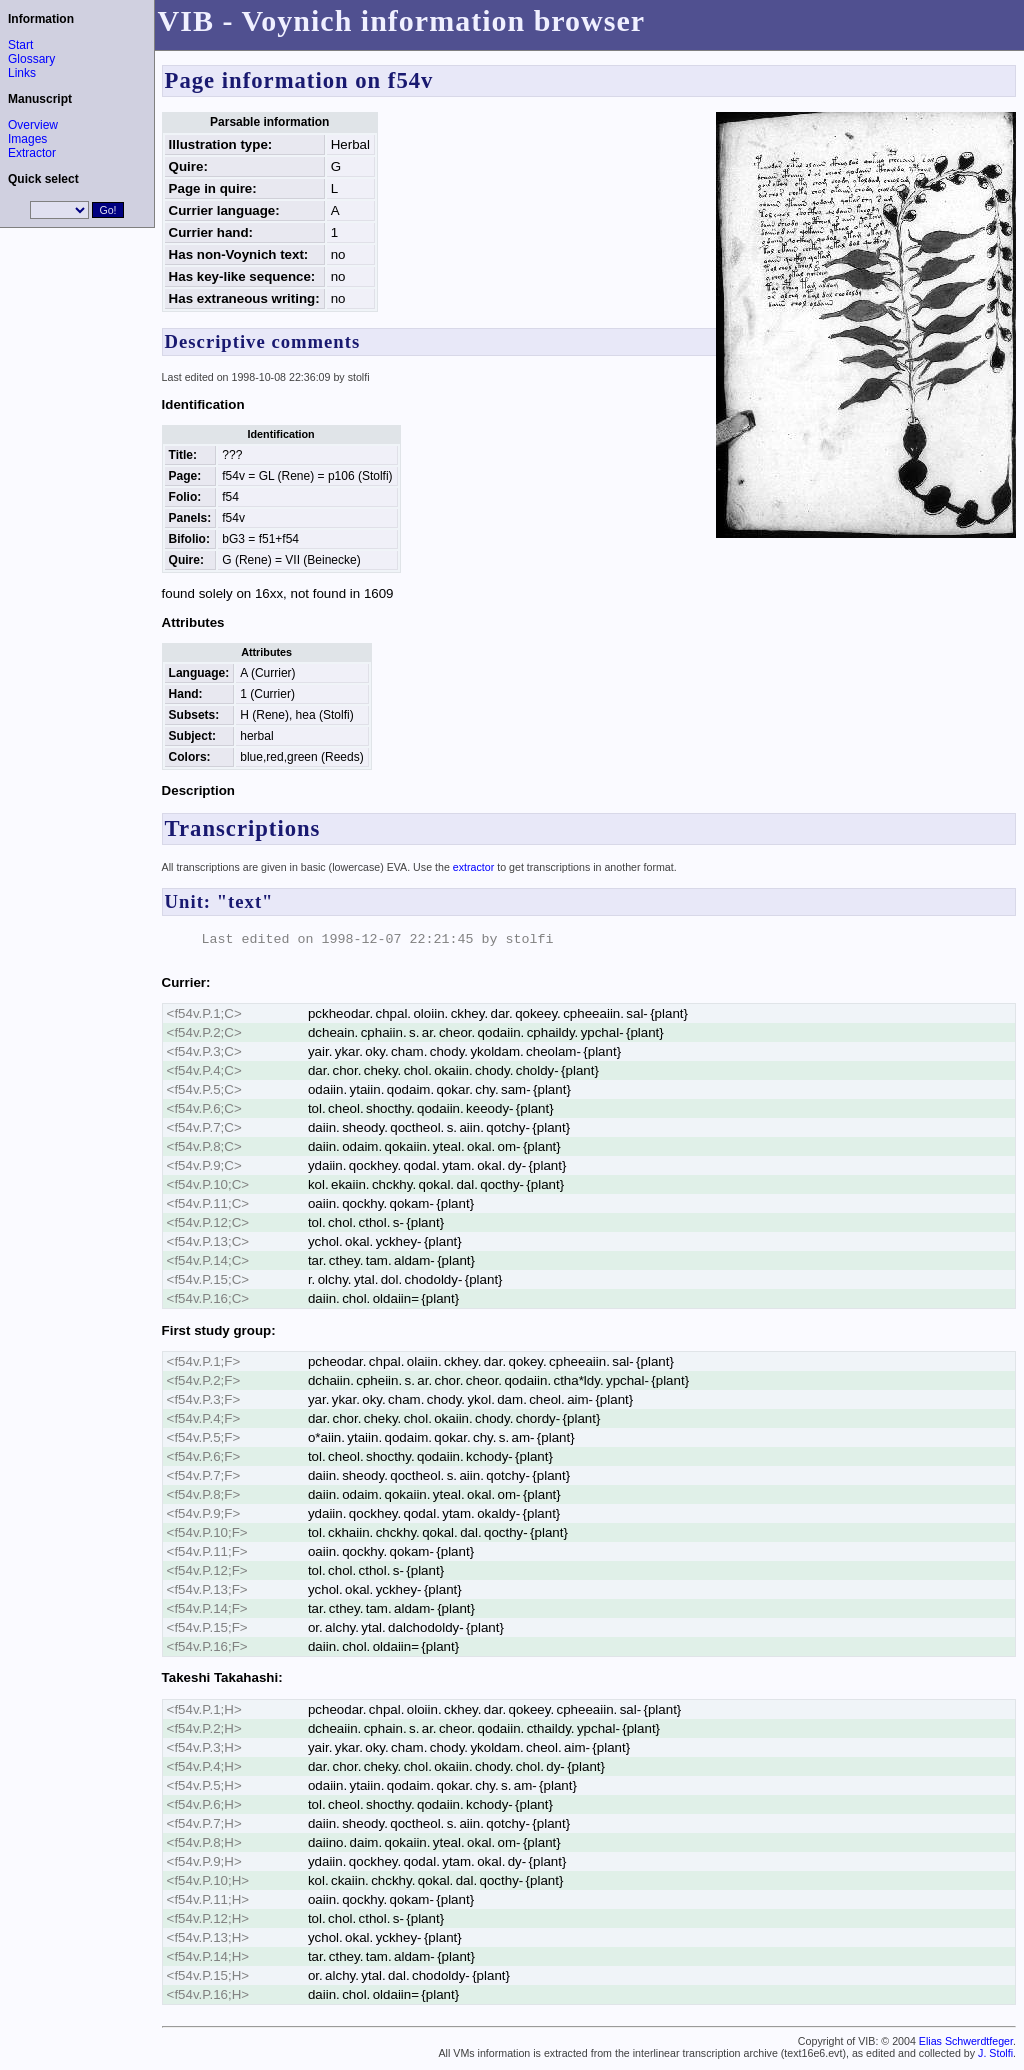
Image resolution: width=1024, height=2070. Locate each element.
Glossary (31, 59)
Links (22, 73)
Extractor (32, 153)
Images (27, 139)
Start (20, 45)
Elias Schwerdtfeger (966, 2041)
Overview (33, 125)
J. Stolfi (995, 2053)
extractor (473, 867)
